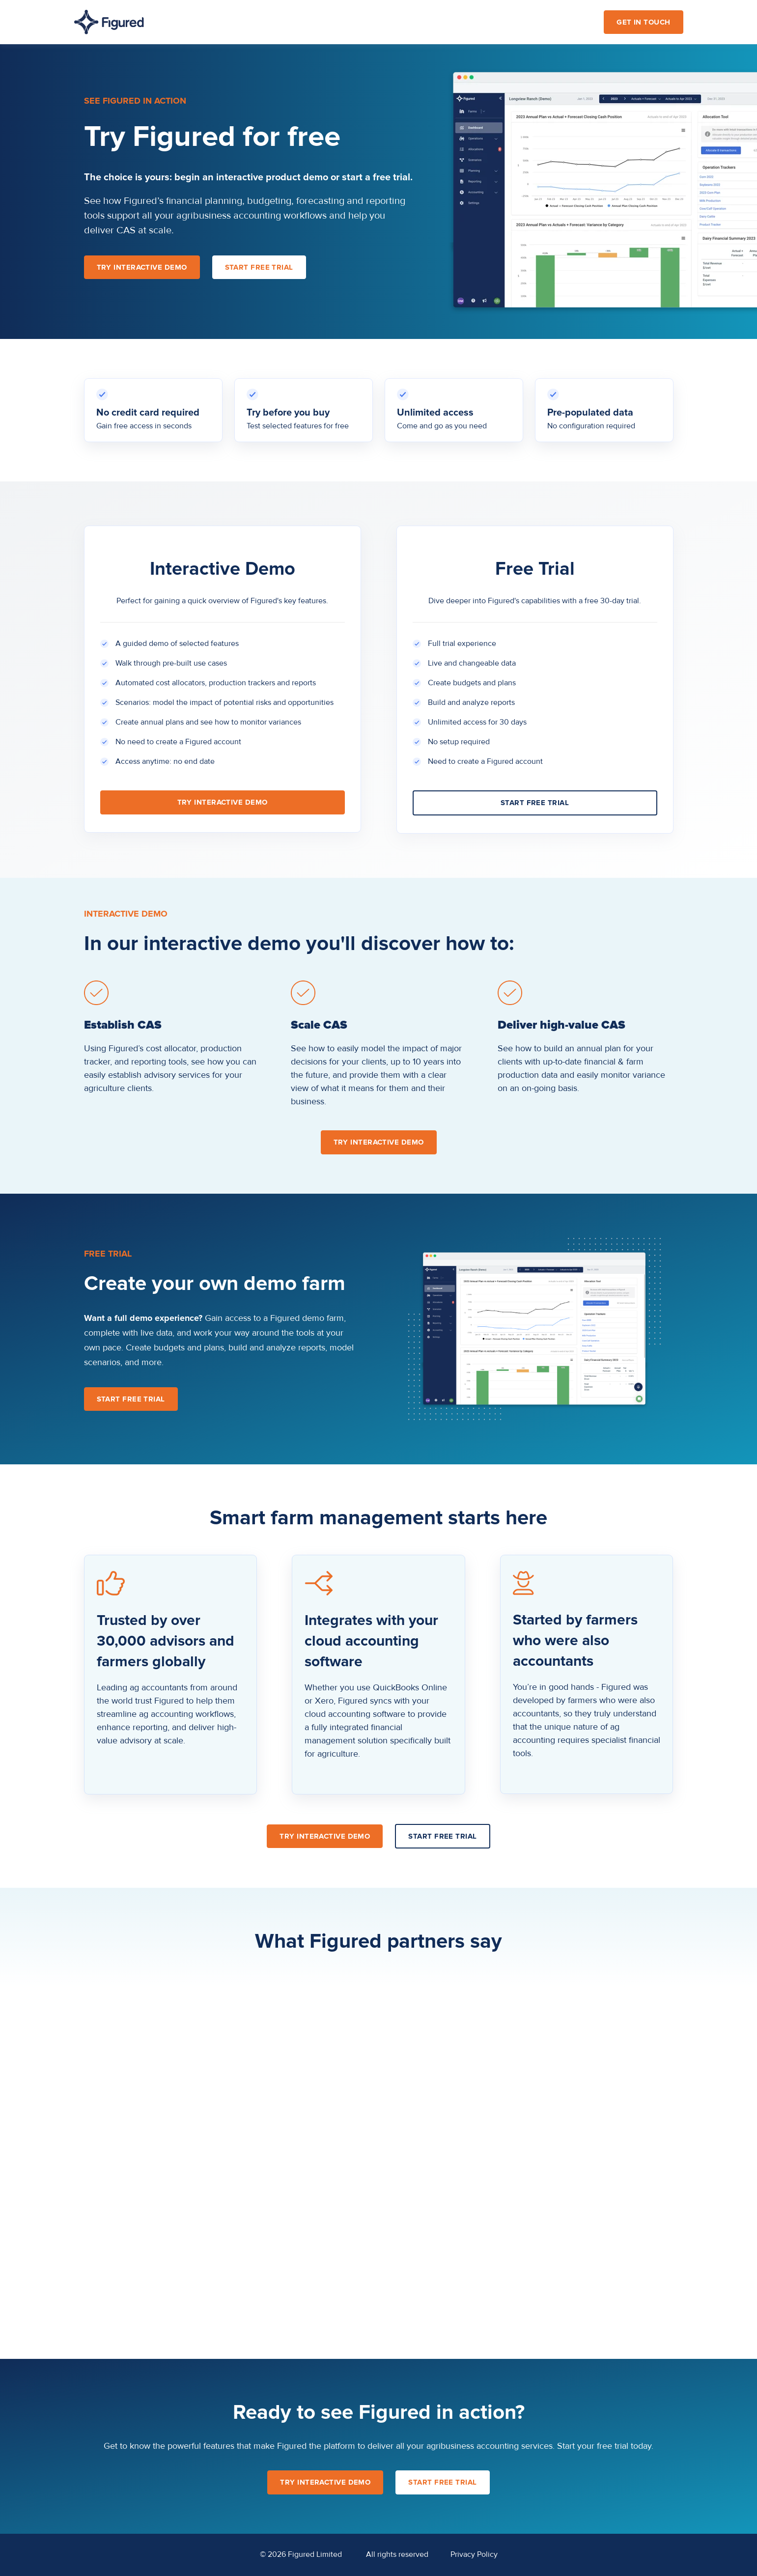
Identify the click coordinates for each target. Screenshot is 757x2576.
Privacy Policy (474, 2554)
